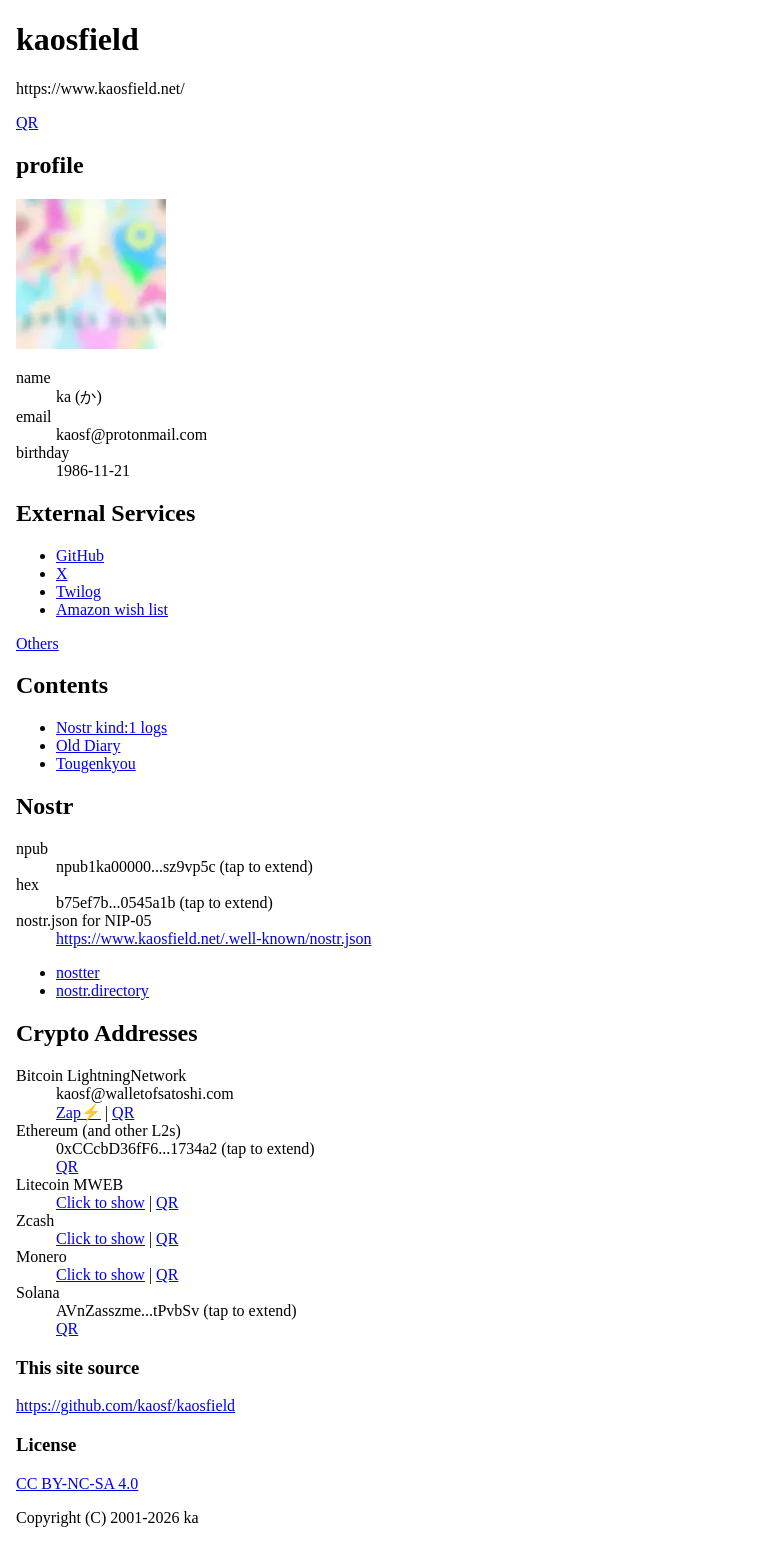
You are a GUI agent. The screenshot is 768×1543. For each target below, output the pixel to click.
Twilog (78, 591)
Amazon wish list (112, 609)
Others (37, 643)
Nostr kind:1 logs (111, 727)
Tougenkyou (96, 763)
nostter (78, 972)
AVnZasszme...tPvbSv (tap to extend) (176, 1310)
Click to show (100, 1202)
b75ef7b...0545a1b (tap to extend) (164, 902)
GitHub (80, 555)
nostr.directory (102, 990)
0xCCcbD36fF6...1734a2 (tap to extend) (185, 1148)
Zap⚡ (78, 1112)
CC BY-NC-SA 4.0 (77, 1483)
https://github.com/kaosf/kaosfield (125, 1405)
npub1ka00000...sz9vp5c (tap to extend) (184, 866)
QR (27, 122)
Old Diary (88, 745)
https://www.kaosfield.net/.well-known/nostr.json (213, 938)
